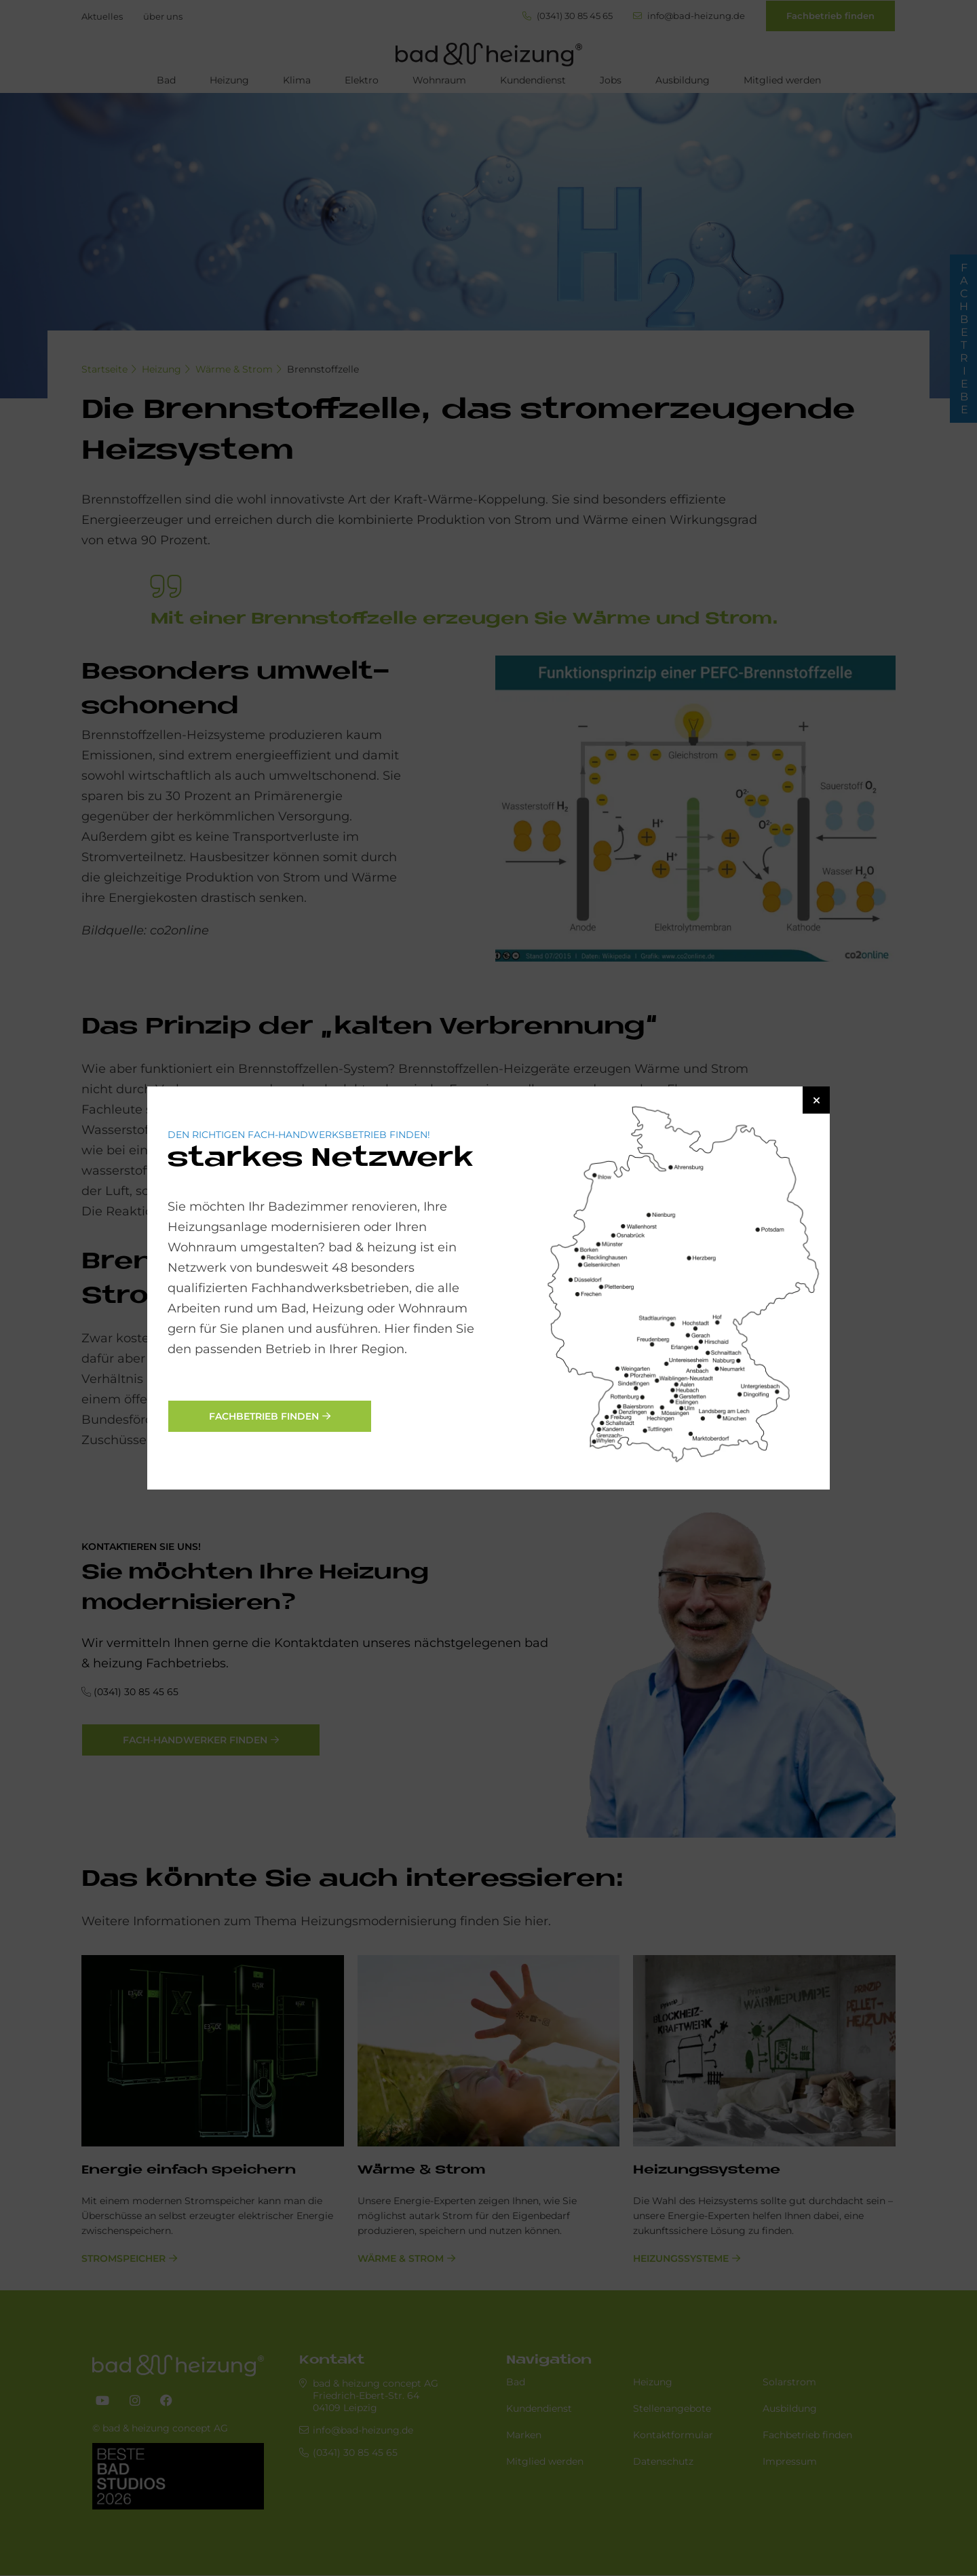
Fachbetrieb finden (264, 1416)
